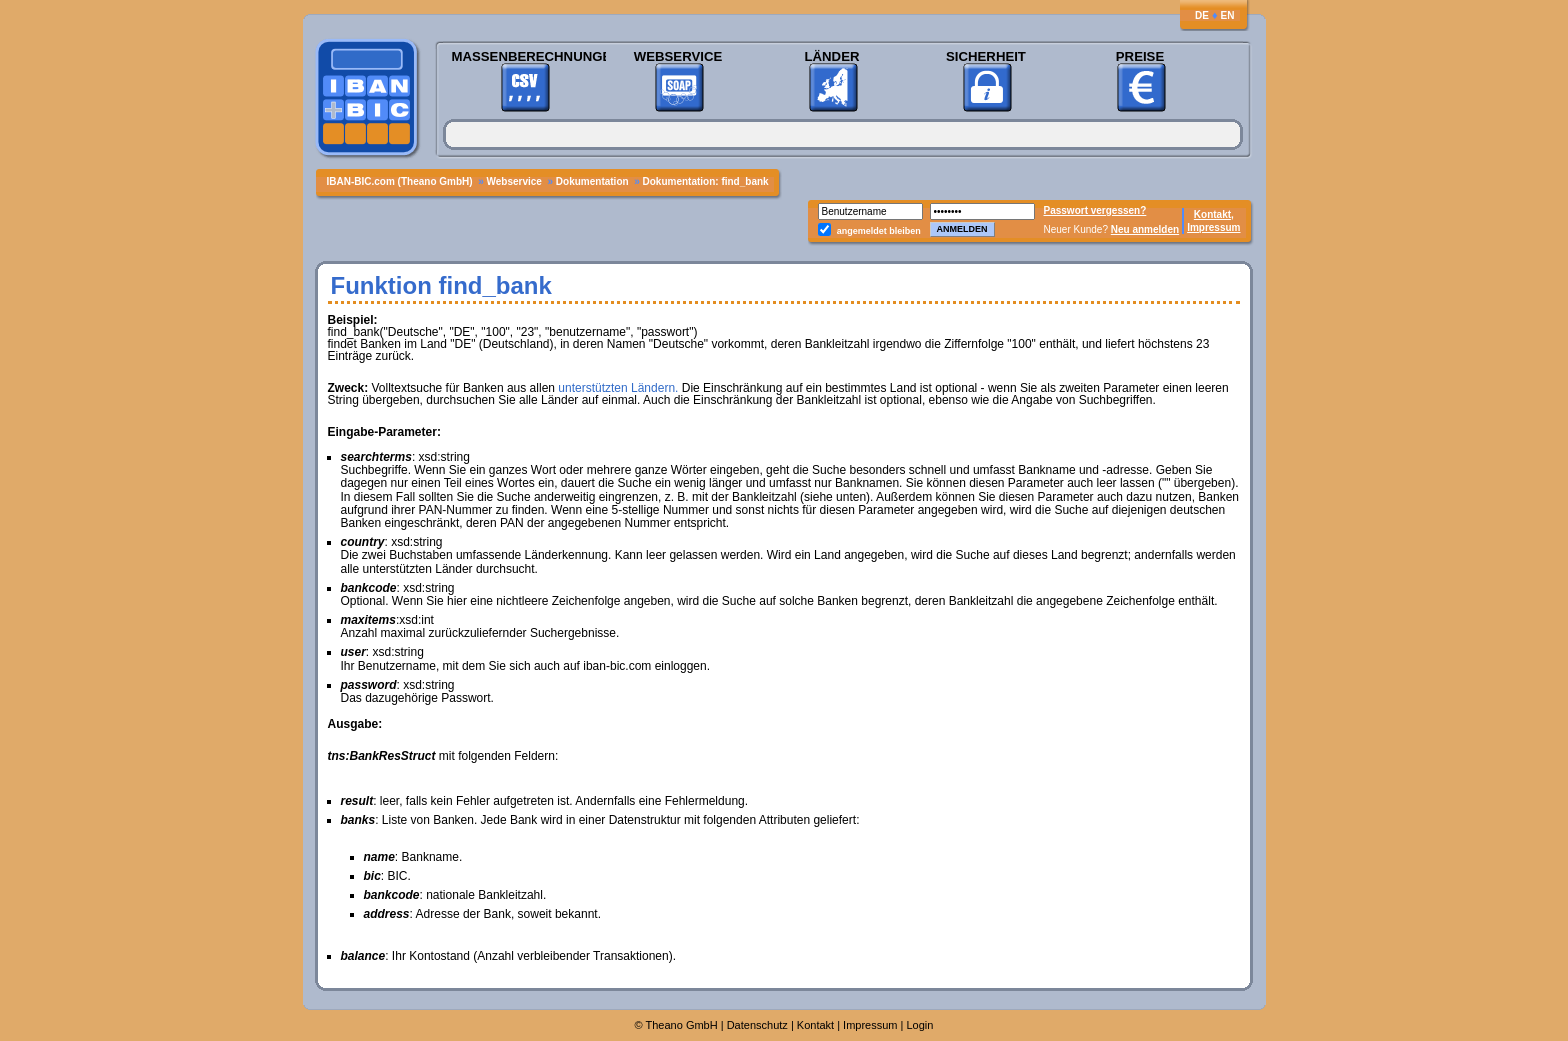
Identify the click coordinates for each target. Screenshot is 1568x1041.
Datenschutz (757, 1025)
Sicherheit (986, 56)
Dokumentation (594, 181)
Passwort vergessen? (1095, 210)
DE (1202, 15)
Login (920, 1025)
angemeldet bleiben (879, 231)
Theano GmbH (682, 1025)
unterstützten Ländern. (618, 388)
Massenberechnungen (524, 56)
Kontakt (815, 1025)
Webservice (678, 56)
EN (1228, 15)
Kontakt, (1214, 214)
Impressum (1213, 227)
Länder (832, 56)
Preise (1140, 56)
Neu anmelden (1145, 229)
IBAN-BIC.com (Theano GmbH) (401, 181)
